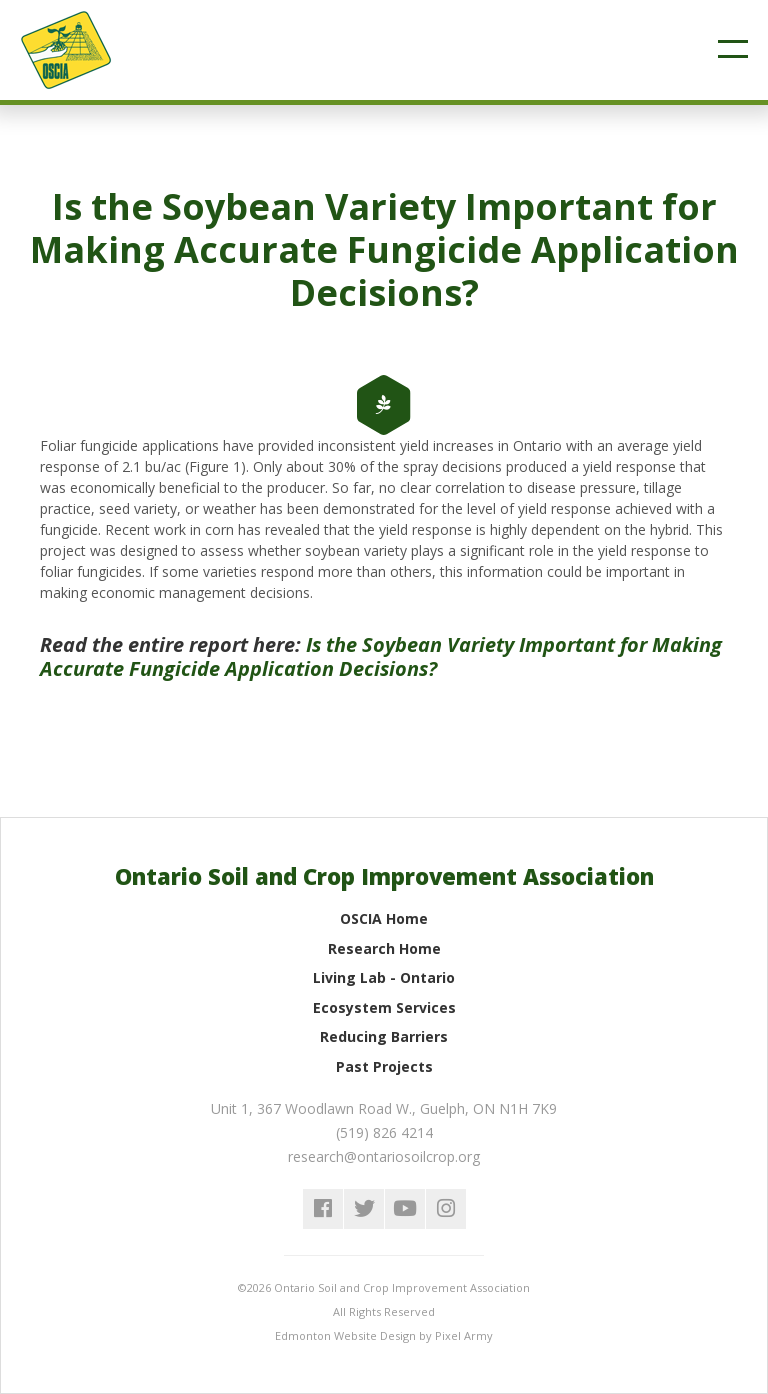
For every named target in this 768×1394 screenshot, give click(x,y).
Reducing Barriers (384, 1036)
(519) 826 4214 (384, 1132)
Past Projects (384, 1066)
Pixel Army (464, 1335)
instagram (446, 1209)
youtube (405, 1209)
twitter (364, 1209)
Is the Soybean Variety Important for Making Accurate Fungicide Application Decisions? (381, 656)
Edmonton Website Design (345, 1335)
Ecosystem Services (384, 1007)
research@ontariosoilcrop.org (384, 1156)
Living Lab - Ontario (384, 977)
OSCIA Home (384, 918)
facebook (323, 1209)
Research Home (384, 948)
